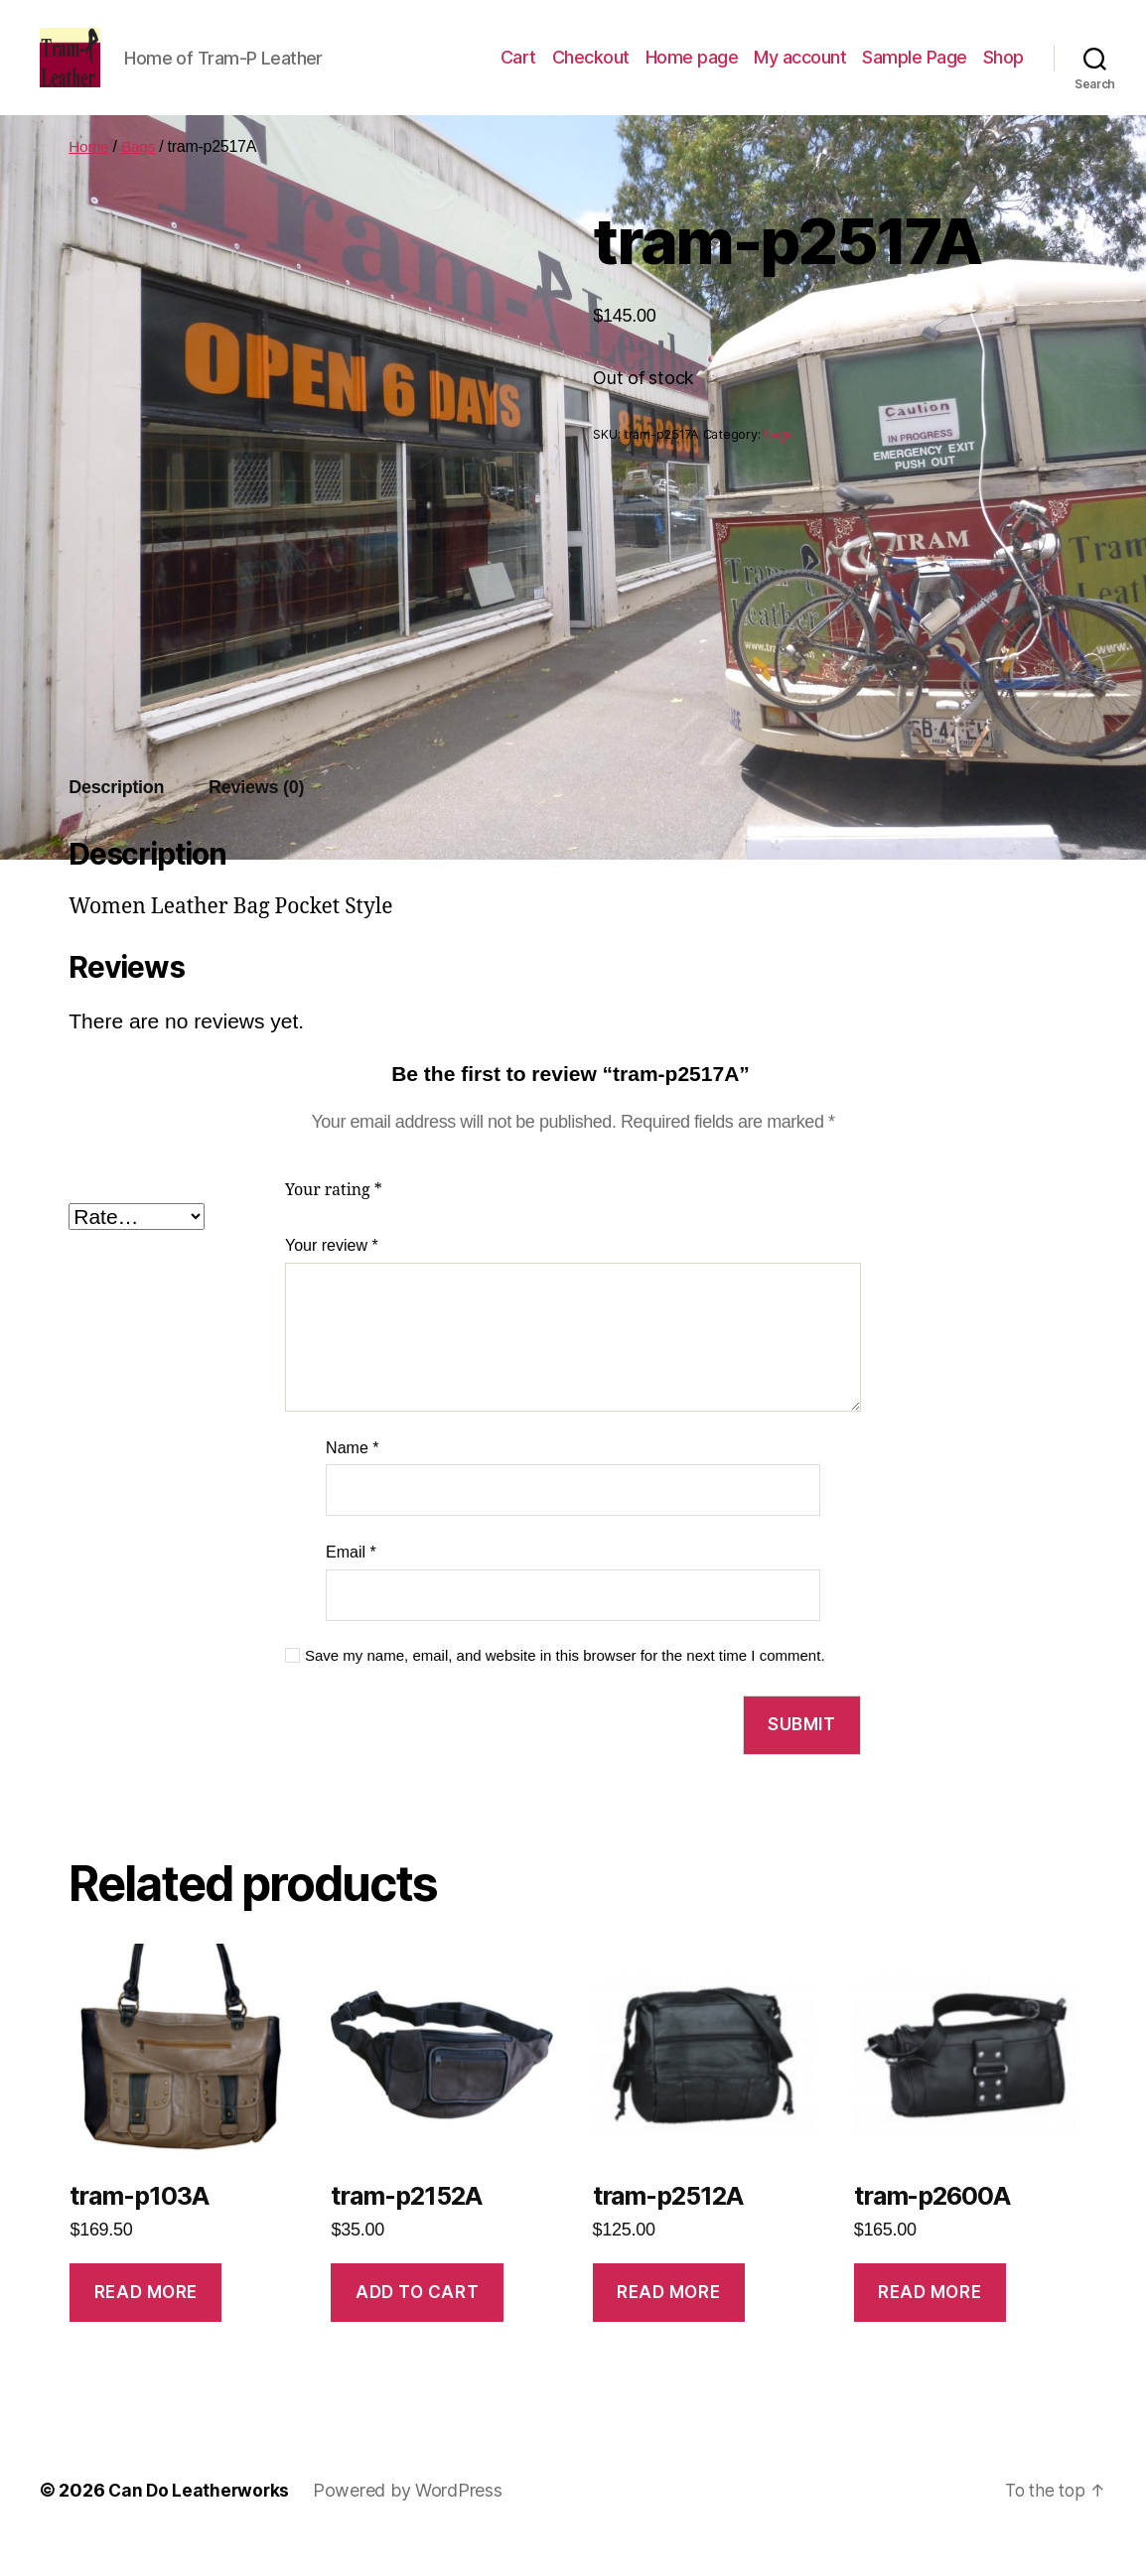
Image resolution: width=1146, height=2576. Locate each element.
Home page (692, 72)
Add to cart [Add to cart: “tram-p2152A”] (417, 2322)
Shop (1003, 72)
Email (351, 1581)
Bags (139, 176)
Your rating (333, 1220)
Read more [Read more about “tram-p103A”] (146, 2322)
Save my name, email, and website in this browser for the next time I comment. (565, 1685)
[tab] (116, 817)
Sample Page (914, 72)
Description (116, 817)
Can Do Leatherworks (200, 2519)
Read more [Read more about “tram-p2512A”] (668, 2322)
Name (352, 1477)
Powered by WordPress (411, 2519)
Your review (331, 1275)
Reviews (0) (256, 817)
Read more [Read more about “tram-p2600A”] (929, 2322)
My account (800, 72)
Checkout (591, 72)
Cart (518, 72)
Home (89, 176)
